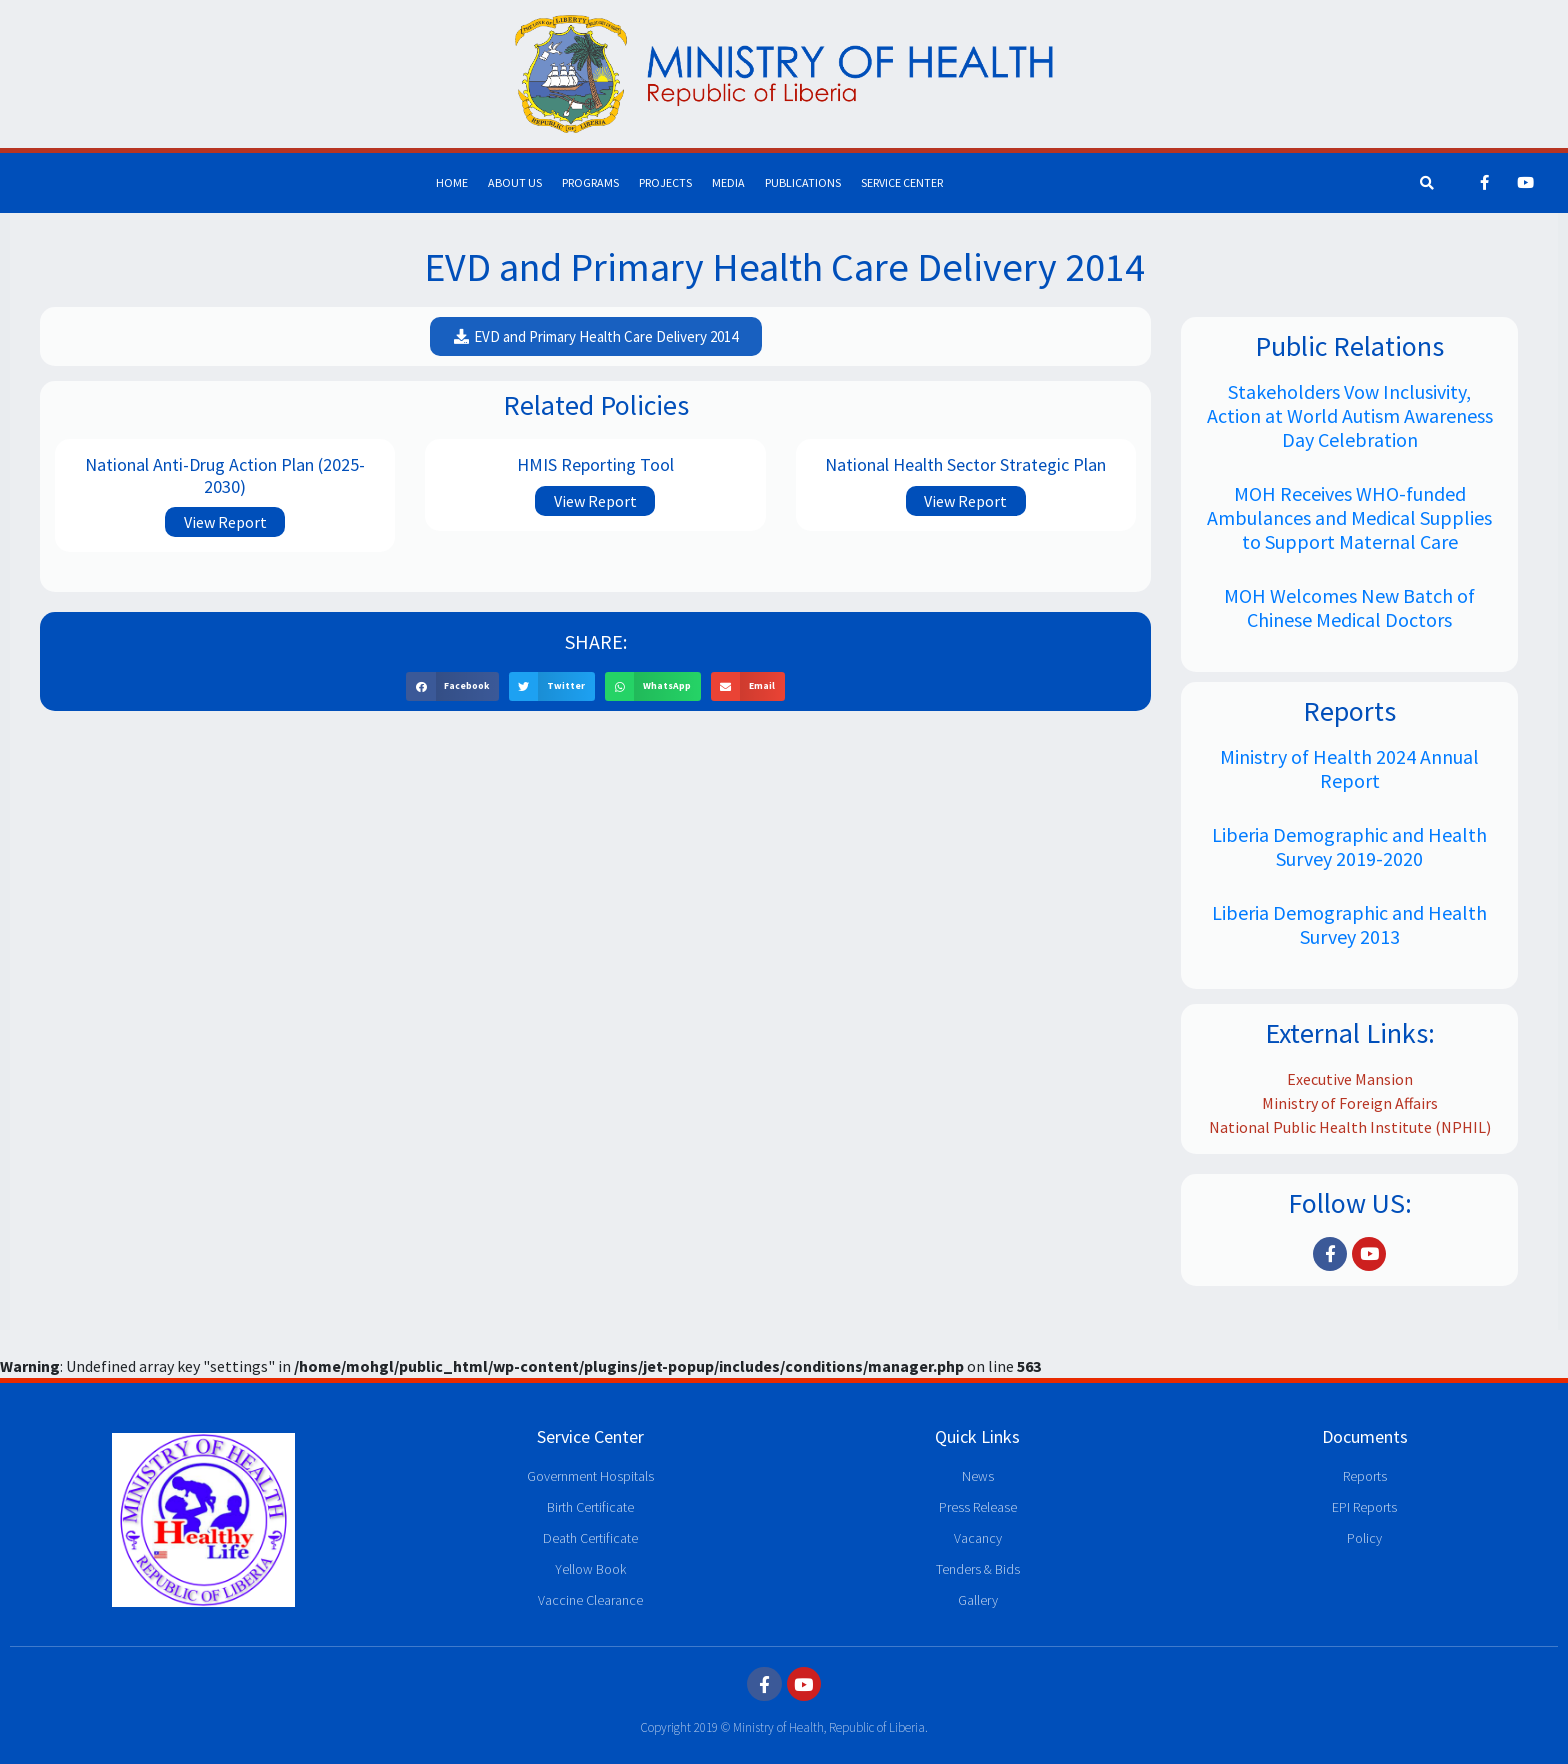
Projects (665, 182)
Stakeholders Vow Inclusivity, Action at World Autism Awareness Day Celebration (1350, 415)
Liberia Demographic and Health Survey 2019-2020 (1349, 846)
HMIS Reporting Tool (595, 464)
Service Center (902, 182)
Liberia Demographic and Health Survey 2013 (1349, 924)
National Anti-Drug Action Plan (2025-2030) (225, 475)
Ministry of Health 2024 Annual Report (1349, 768)
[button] (596, 336)
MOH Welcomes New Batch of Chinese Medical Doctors (1349, 607)
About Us (515, 182)
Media (728, 182)
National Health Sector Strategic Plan (965, 464)
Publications (803, 182)
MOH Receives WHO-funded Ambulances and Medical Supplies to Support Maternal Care (1349, 517)
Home (452, 182)
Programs (590, 182)
